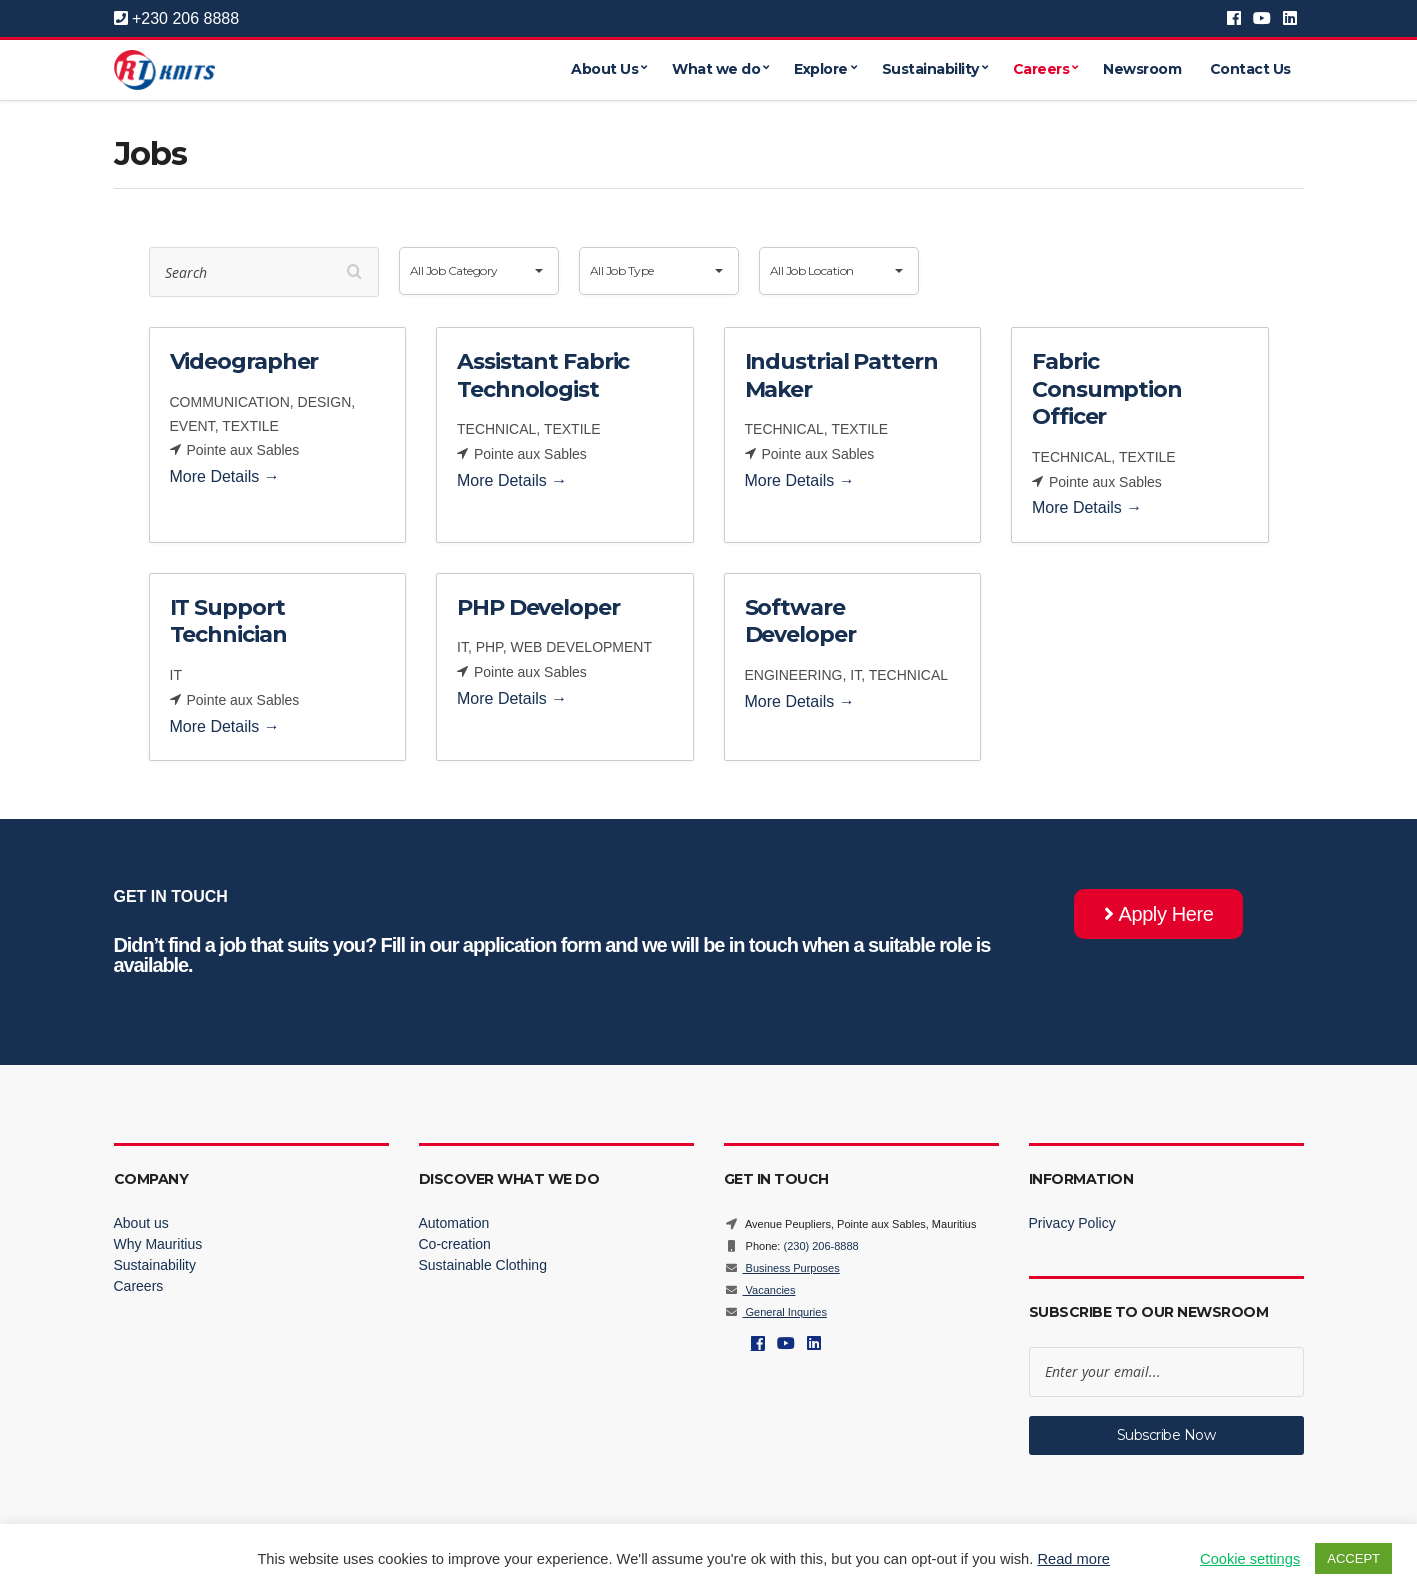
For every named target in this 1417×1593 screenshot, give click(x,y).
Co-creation (455, 1244)
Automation (454, 1223)
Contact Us (1250, 70)
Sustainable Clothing (483, 1265)
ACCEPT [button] (1353, 1558)
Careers (1041, 70)
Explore (821, 70)
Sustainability (930, 70)
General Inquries (775, 1312)
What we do (716, 70)
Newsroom (1142, 70)
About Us (604, 70)
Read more (1073, 1559)
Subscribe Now (1166, 1435)
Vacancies (760, 1290)
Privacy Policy (1072, 1223)
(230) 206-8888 (820, 1246)
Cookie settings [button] (1250, 1559)
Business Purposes (782, 1268)
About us (141, 1223)
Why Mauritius (158, 1244)
